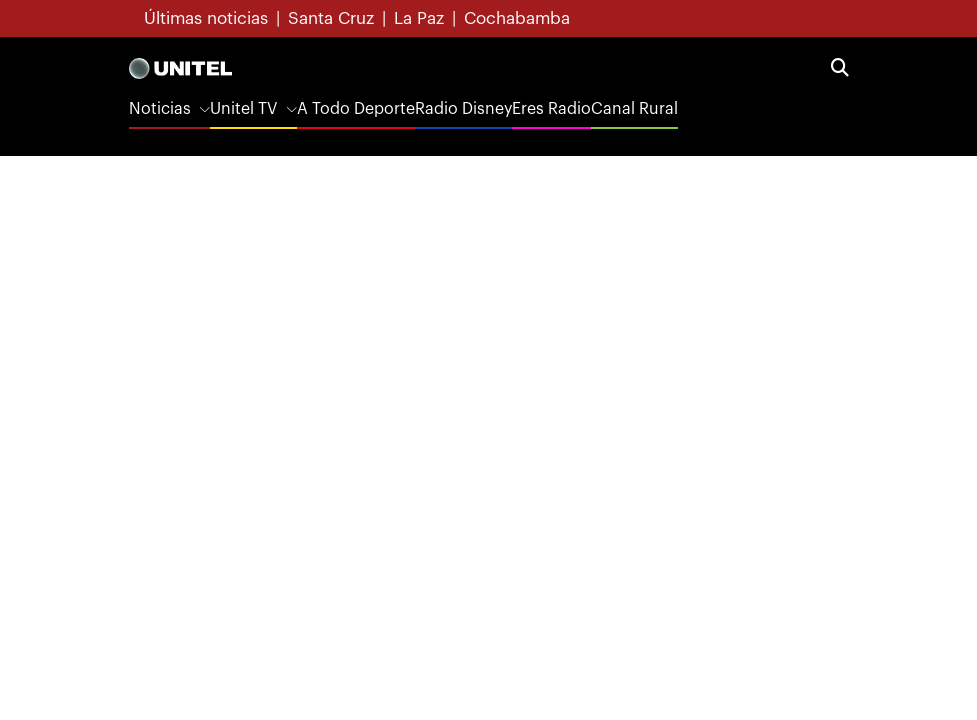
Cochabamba (517, 18)
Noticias (160, 109)
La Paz (419, 18)
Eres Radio (551, 109)
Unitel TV (243, 109)
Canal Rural (634, 109)
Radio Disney (463, 109)
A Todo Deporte (356, 109)
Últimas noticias (206, 18)
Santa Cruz (331, 18)
